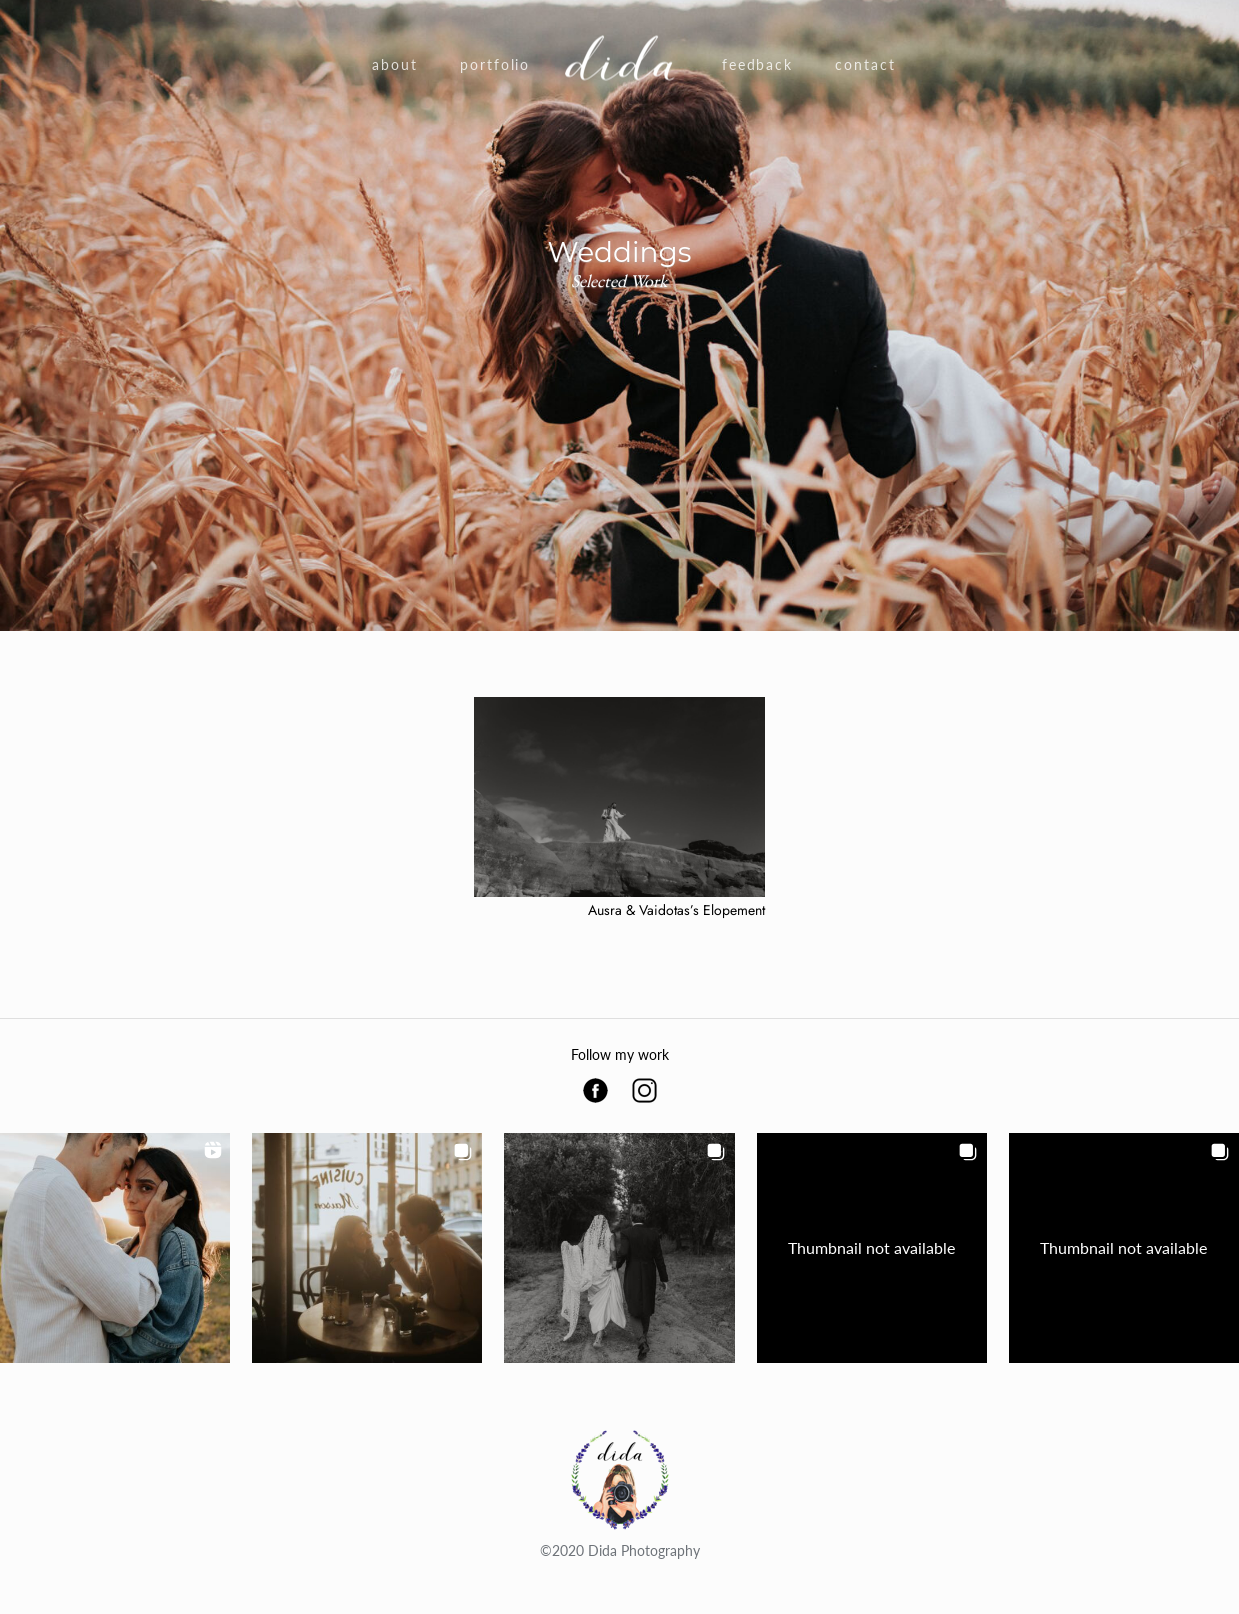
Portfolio (495, 64)
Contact (865, 64)
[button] (115, 1248)
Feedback (758, 64)
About (395, 64)
